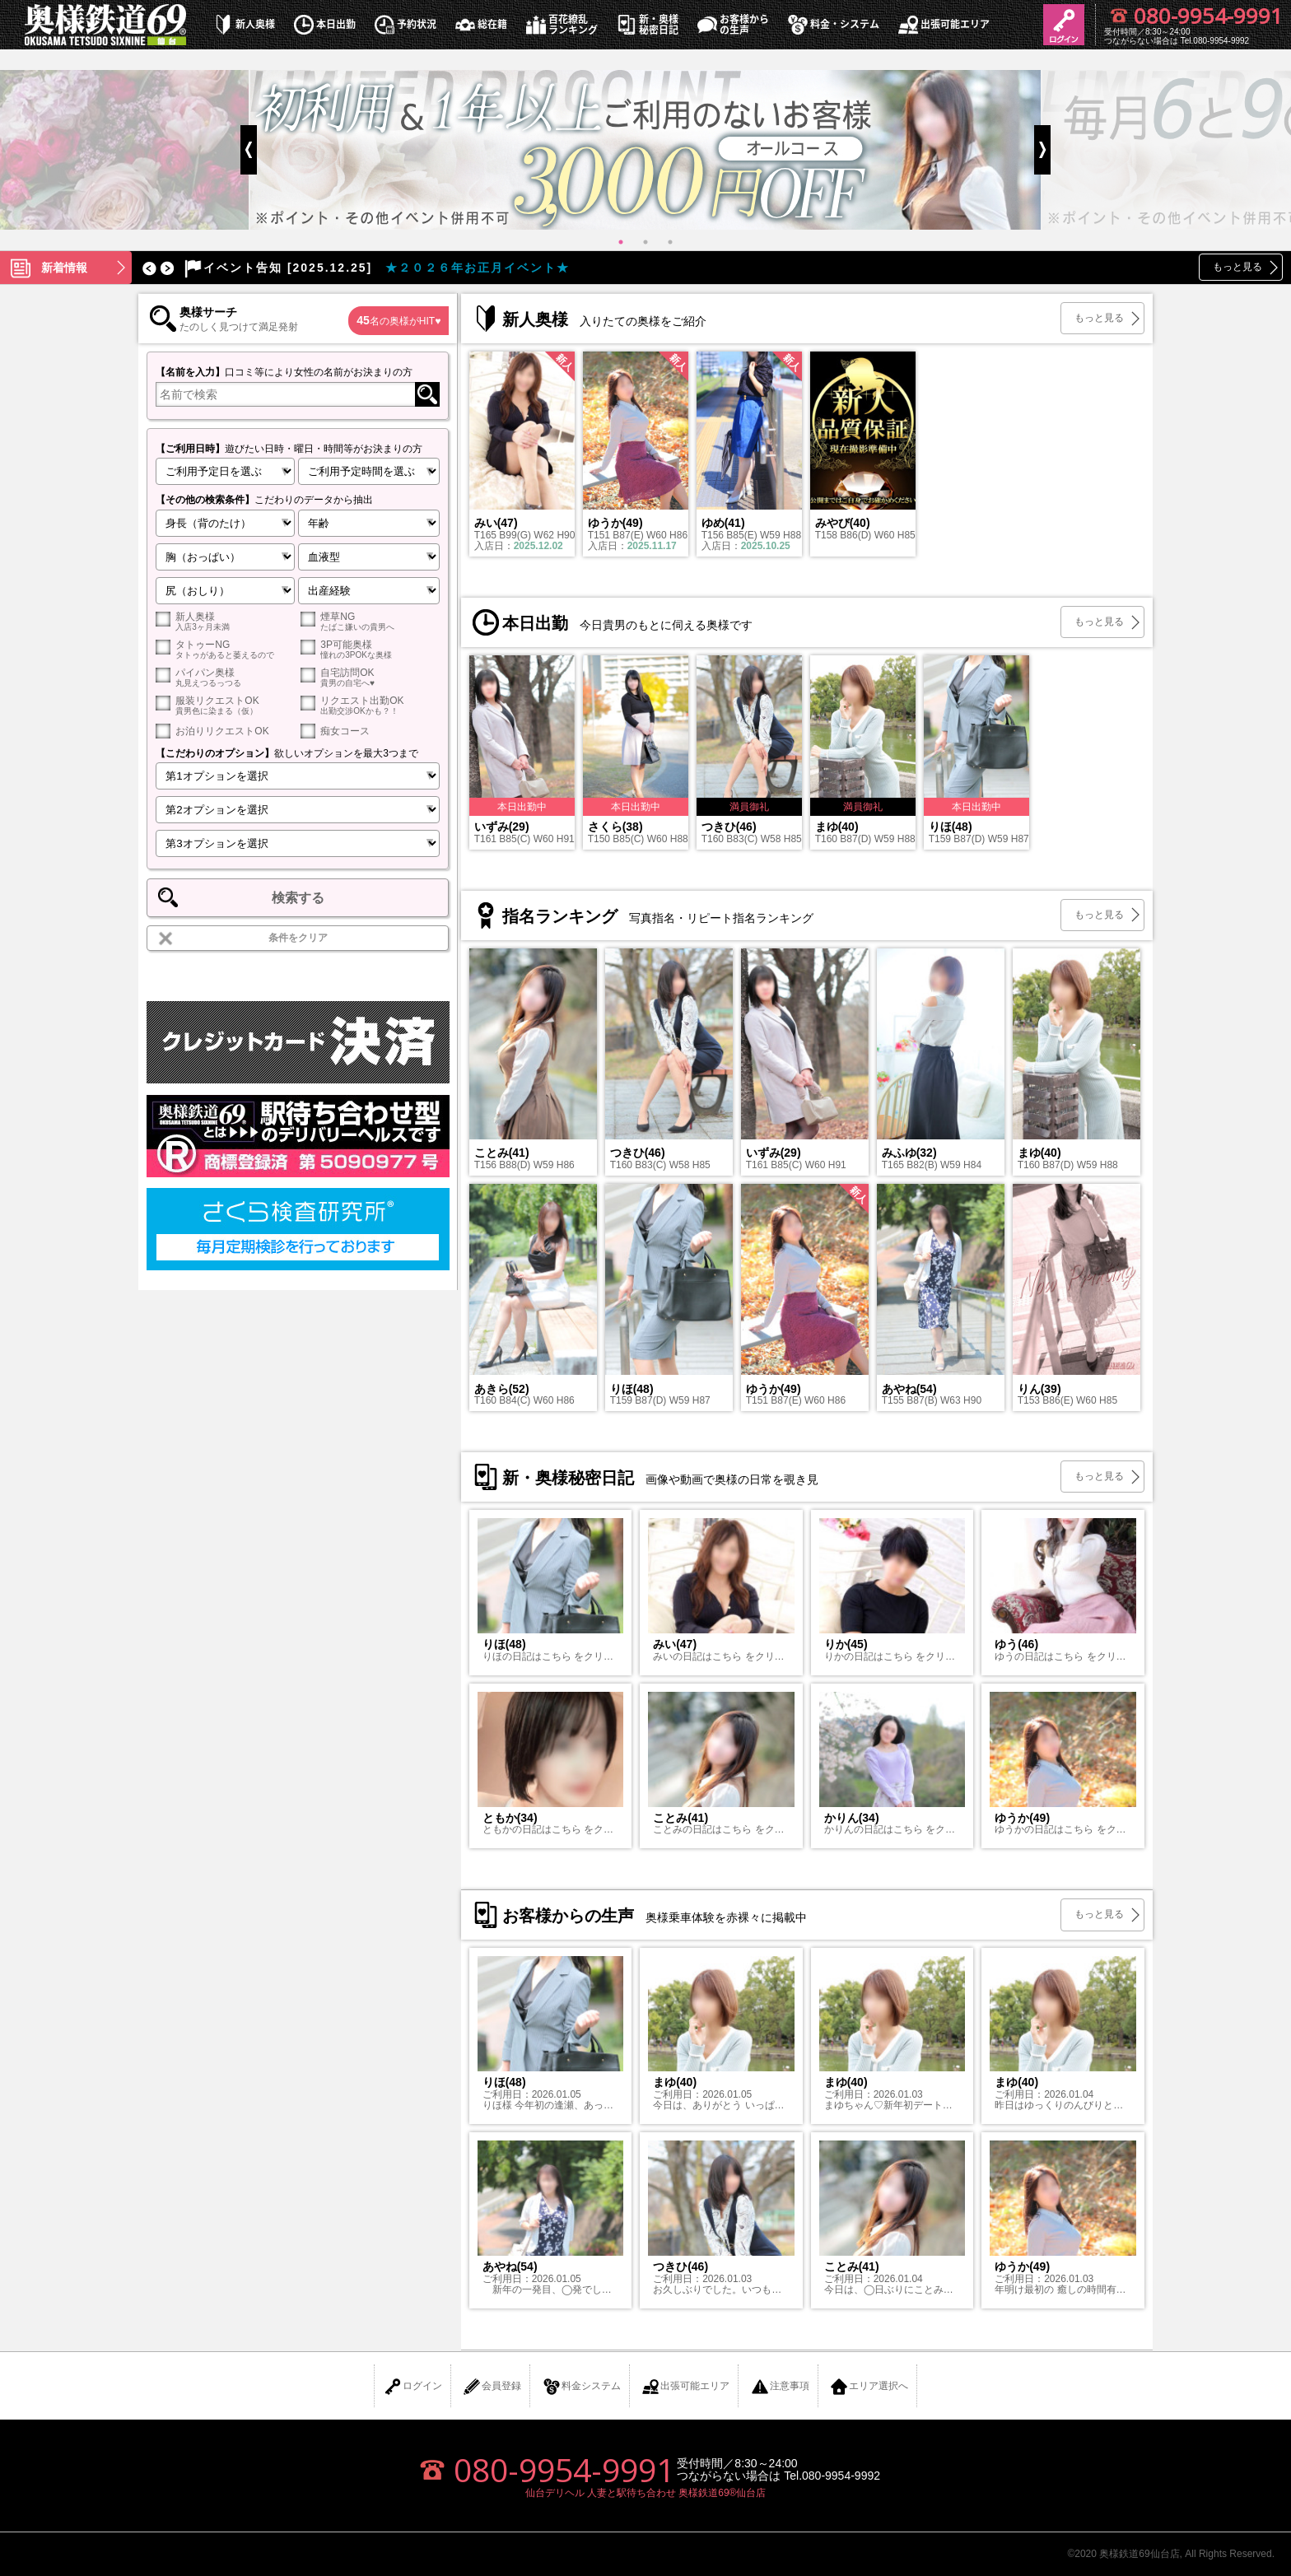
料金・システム (832, 24)
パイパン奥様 (225, 677)
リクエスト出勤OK (370, 705)
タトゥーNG (225, 649)
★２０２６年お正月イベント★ (375, 267)
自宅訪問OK (370, 677)
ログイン (412, 2387)
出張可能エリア (943, 24)
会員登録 (491, 2387)
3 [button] (670, 242)
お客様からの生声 (732, 24)
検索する (298, 898)
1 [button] (621, 242)
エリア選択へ (868, 2387)
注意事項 (779, 2387)
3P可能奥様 (370, 649)
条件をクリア (298, 937)
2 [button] (645, 242)
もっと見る (1237, 267)
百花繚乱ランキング (561, 24)
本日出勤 (323, 24)
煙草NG (370, 621)
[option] (645, 150)
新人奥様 (243, 24)
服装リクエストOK (225, 705)
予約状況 (404, 24)
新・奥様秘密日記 (646, 24)
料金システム (581, 2387)
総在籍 (480, 24)
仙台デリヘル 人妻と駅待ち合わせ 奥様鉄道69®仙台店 (646, 2493)
